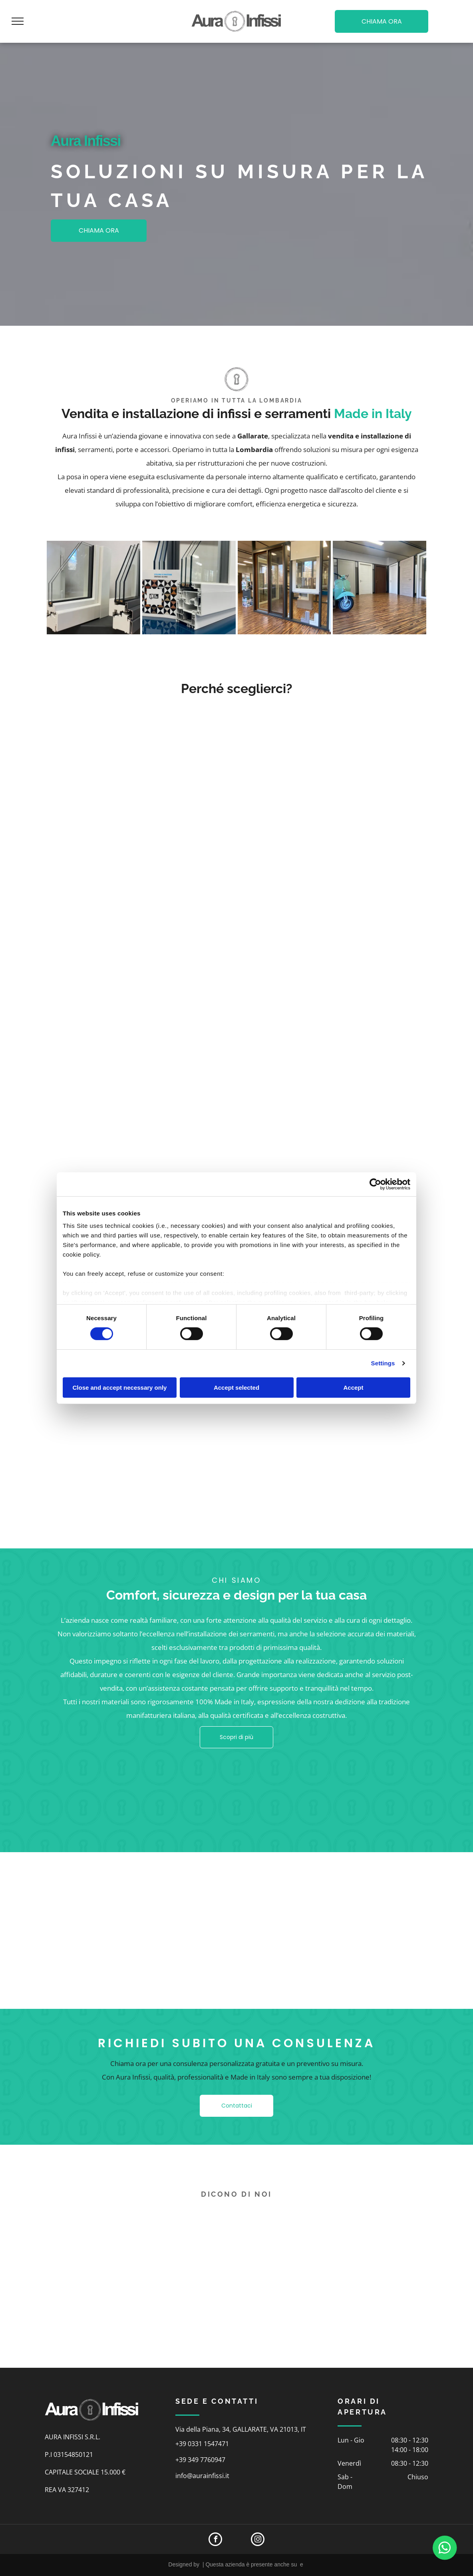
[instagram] (257, 2540)
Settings (383, 1363)
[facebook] (215, 2540)
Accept (353, 1387)
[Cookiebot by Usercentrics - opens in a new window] (375, 1184)
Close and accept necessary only (120, 1387)
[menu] (17, 21)
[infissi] (93, 587)
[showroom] (284, 587)
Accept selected (236, 1387)
